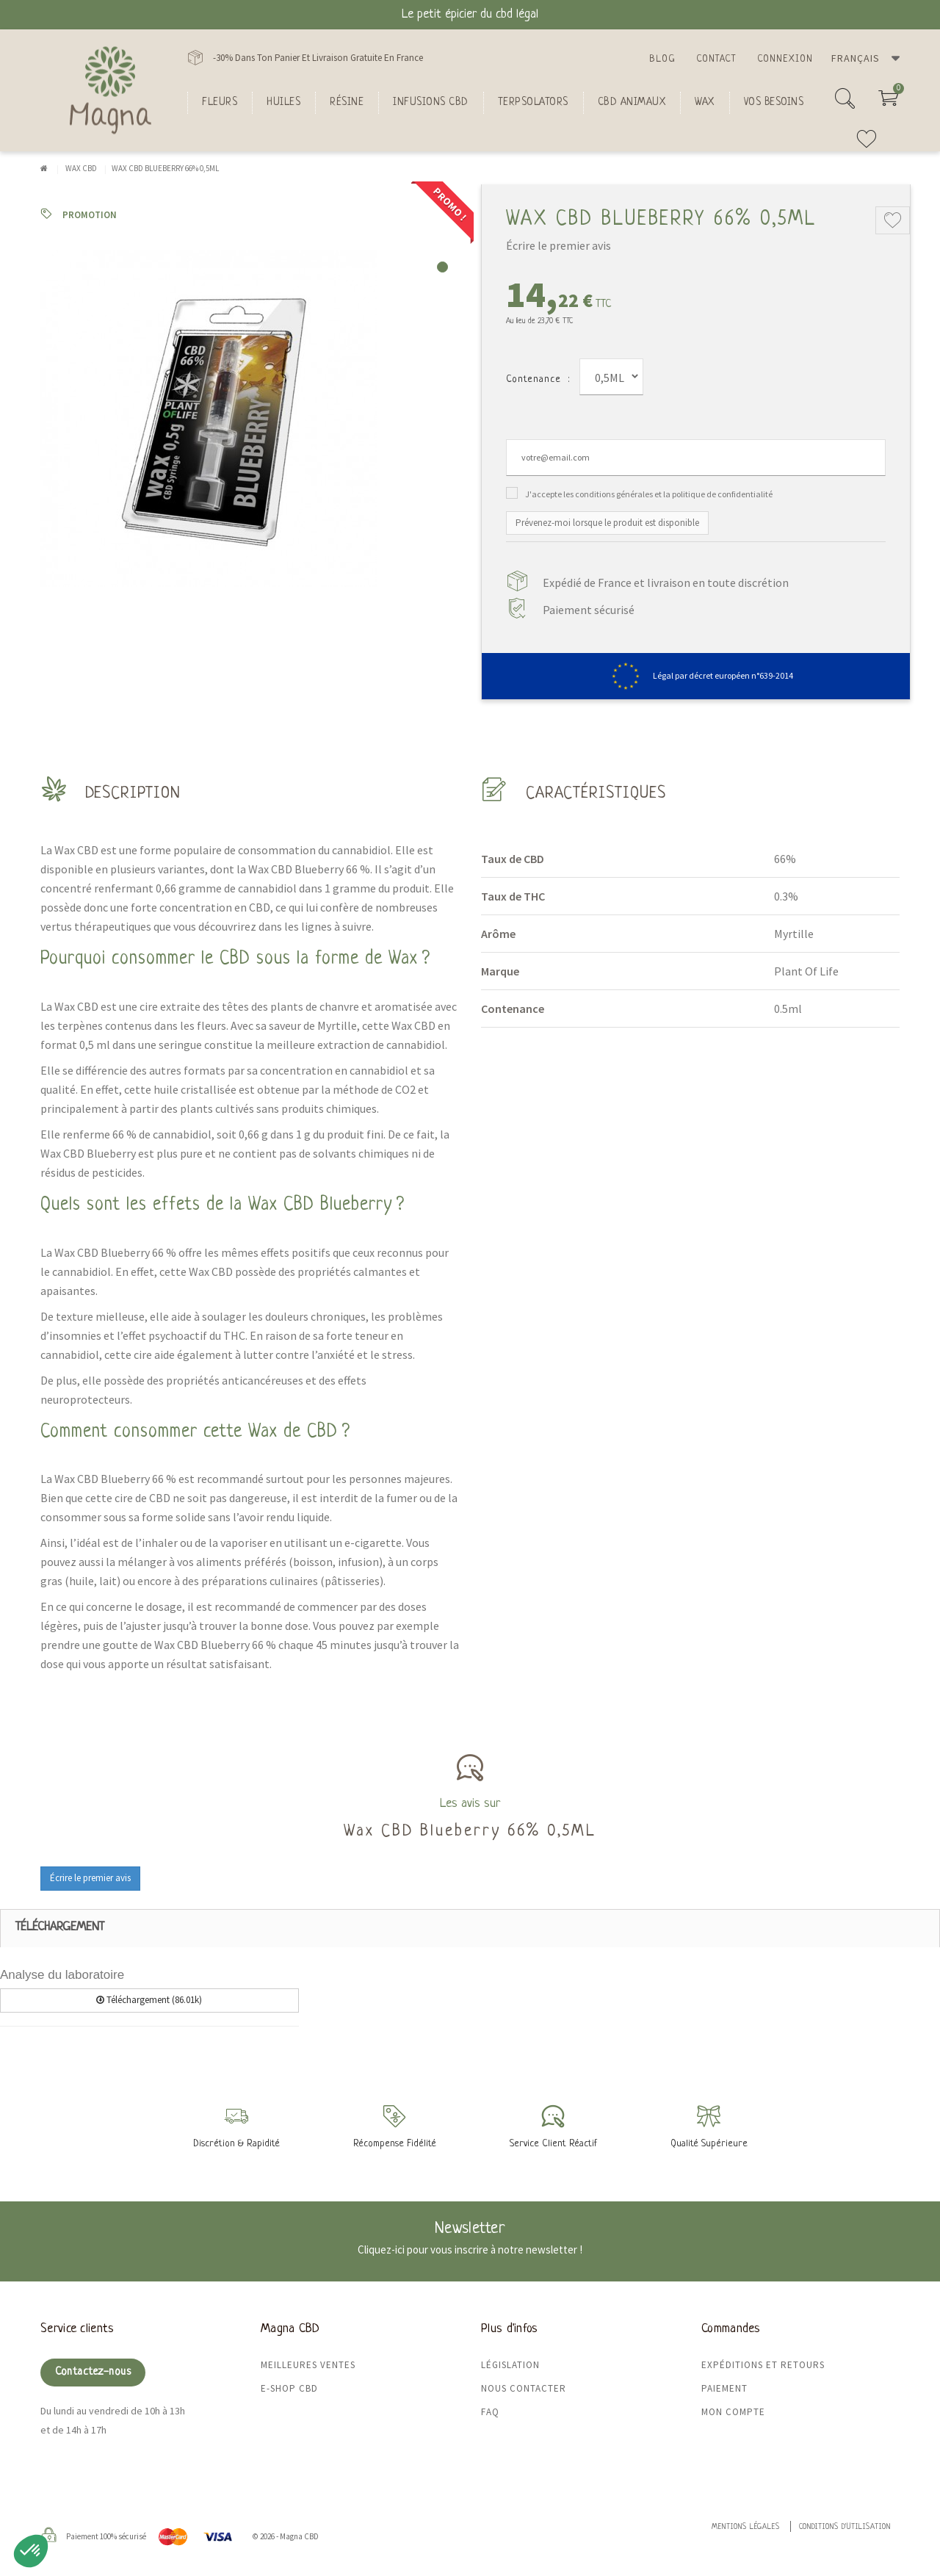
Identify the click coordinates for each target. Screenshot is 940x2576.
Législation (510, 2365)
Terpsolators (533, 102)
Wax (705, 102)
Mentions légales (746, 2527)
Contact (716, 59)
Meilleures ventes (308, 2365)
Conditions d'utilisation (845, 2527)
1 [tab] (442, 267)
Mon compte (733, 2412)
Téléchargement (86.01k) (149, 2000)
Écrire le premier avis (558, 245)
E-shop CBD (289, 2388)
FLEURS (219, 102)
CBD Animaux (632, 102)
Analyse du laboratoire (62, 1975)
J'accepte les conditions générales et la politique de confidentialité (649, 493)
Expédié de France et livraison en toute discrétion (666, 582)
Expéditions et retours (763, 2365)
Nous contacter (523, 2388)
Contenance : (538, 379)
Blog (662, 59)
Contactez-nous (93, 2372)
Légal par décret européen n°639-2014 (696, 675)
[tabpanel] (249, 418)
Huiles (283, 102)
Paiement (724, 2388)
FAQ (490, 2412)
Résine (347, 102)
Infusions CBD (431, 102)
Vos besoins (774, 102)
